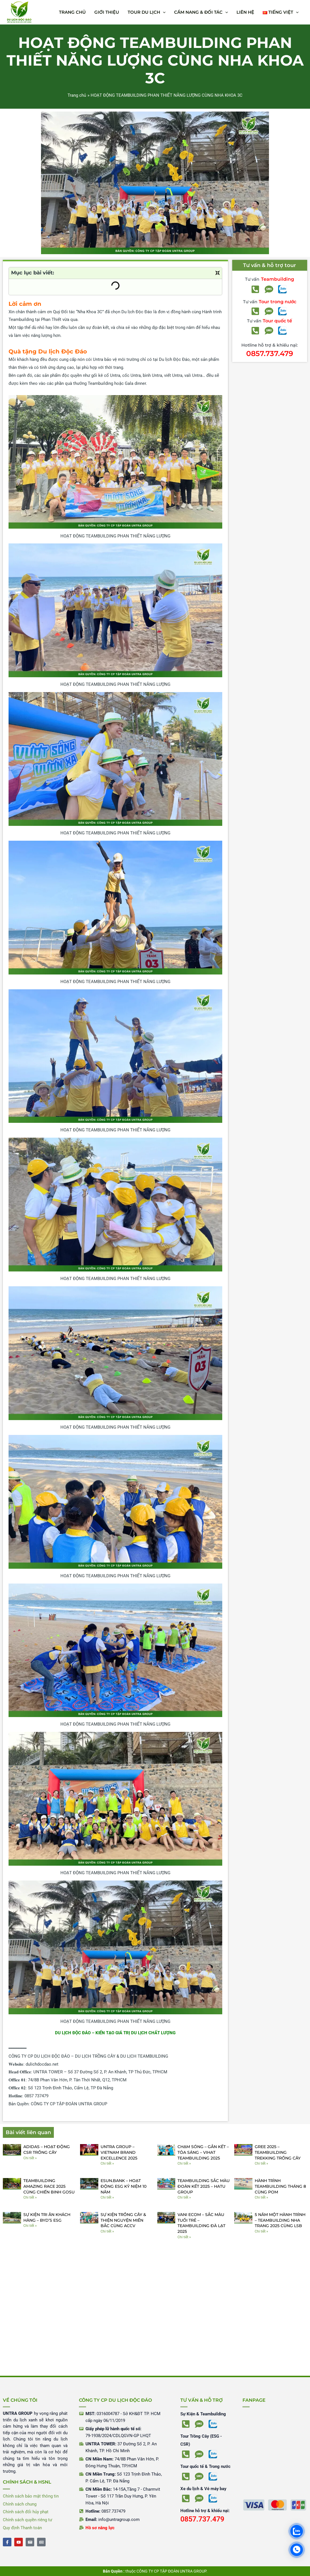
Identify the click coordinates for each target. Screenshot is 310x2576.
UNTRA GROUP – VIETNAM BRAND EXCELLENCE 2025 (119, 2152)
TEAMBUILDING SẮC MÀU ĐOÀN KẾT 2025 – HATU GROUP (204, 2186)
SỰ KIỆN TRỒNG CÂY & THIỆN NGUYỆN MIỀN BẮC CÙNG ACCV (123, 2220)
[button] (146, 12)
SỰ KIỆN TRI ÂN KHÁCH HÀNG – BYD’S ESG (46, 2217)
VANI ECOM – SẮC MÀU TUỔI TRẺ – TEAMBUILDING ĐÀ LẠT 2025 (201, 2223)
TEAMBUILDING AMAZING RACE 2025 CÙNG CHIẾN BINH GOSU (49, 2186)
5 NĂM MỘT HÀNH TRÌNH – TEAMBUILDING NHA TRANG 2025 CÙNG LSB (280, 2220)
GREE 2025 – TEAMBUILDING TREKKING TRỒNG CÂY (278, 2152)
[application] (163, 12)
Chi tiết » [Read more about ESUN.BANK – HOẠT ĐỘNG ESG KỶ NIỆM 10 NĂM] (107, 2197)
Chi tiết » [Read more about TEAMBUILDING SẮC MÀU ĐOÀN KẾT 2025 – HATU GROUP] (184, 2197)
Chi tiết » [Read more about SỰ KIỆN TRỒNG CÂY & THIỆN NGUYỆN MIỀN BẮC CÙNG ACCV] (107, 2231)
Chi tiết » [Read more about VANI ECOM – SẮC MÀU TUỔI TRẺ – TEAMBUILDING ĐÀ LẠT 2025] (184, 2237)
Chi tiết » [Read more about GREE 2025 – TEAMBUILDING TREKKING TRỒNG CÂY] (261, 2163)
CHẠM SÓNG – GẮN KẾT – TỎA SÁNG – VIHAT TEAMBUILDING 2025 (203, 2152)
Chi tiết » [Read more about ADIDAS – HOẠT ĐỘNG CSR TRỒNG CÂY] (30, 2158)
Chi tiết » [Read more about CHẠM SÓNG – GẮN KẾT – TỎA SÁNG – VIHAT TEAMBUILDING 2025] (184, 2163)
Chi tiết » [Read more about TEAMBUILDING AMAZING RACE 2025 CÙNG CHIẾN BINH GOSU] (30, 2197)
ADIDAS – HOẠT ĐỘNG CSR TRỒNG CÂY (46, 2149)
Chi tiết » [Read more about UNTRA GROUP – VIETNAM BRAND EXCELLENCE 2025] (107, 2163)
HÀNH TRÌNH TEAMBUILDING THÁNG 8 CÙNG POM (280, 2186)
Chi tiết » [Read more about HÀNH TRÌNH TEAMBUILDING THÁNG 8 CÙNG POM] (261, 2197)
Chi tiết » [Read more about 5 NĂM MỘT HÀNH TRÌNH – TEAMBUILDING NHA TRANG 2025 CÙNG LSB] (261, 2231)
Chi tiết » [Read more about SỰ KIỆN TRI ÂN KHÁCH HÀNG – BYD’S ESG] (30, 2226)
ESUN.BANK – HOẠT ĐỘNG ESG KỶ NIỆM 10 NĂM (123, 2186)
